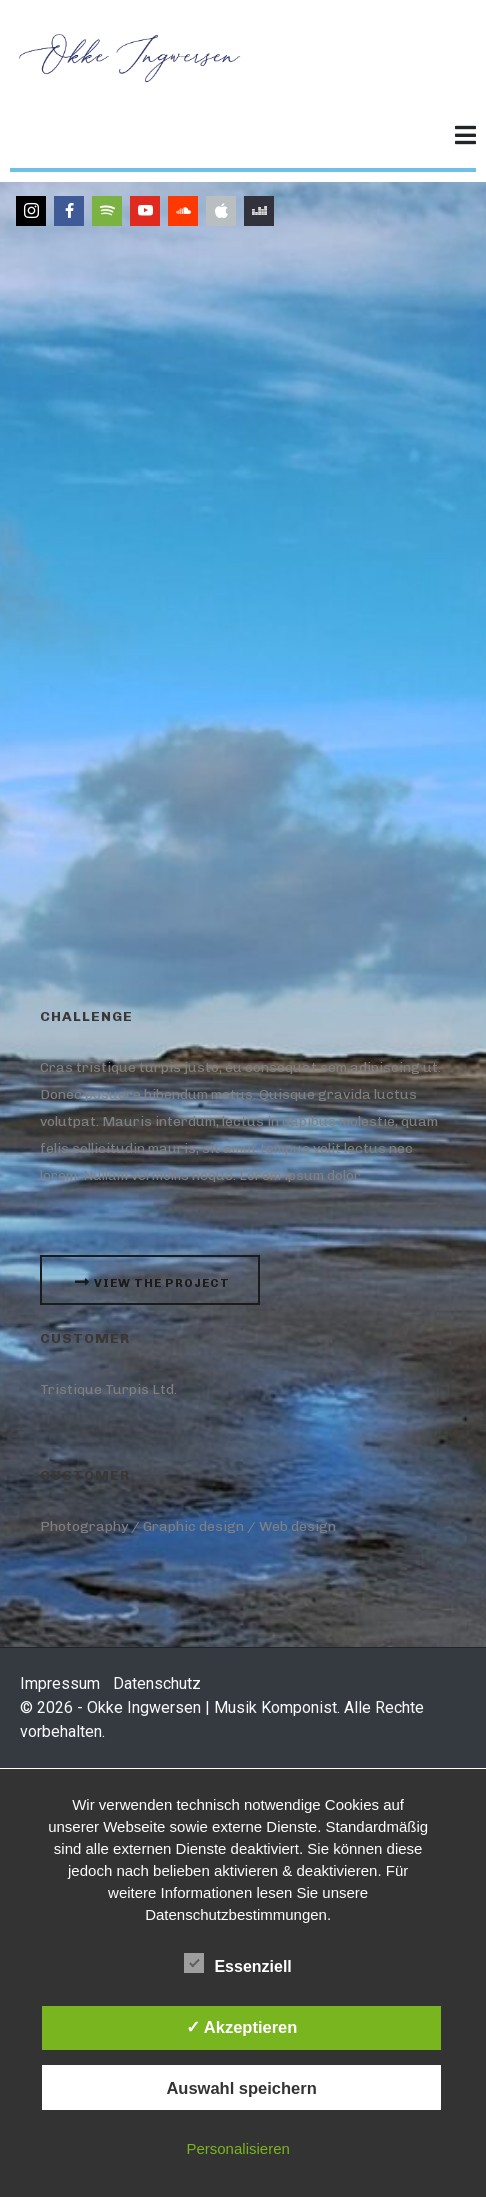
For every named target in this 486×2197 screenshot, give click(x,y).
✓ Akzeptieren (242, 2027)
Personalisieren (237, 2148)
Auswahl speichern (241, 2088)
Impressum (60, 1683)
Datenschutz (157, 1683)
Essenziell (237, 1963)
